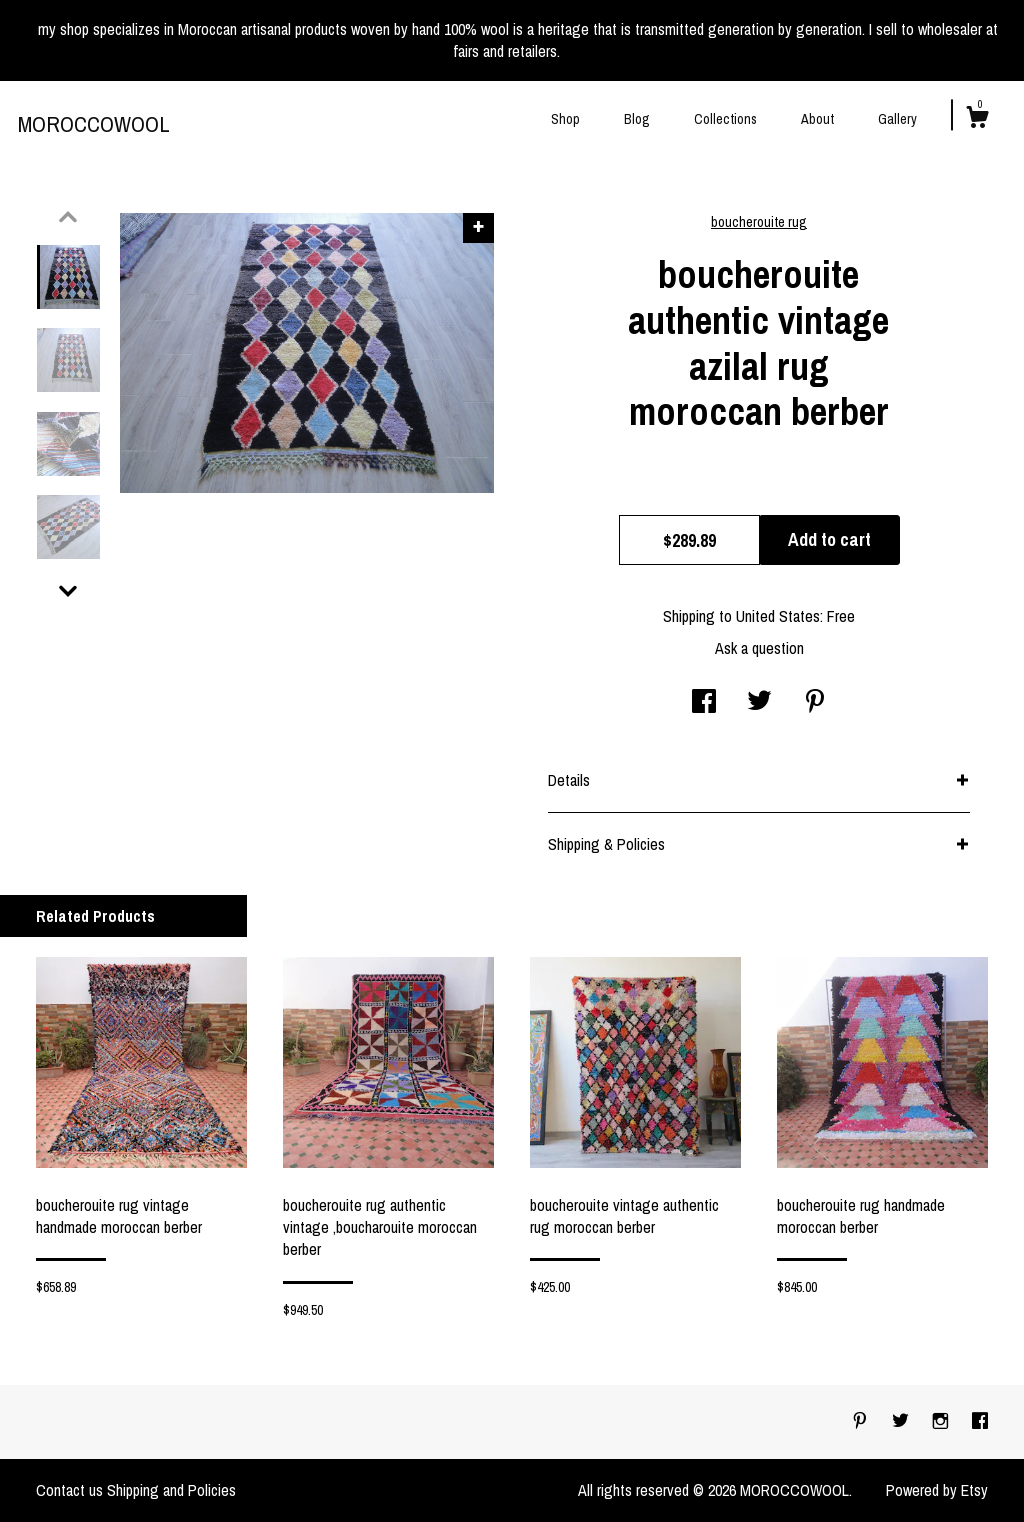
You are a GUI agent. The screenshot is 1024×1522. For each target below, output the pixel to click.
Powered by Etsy (937, 1490)
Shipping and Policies (171, 1490)
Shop (565, 119)
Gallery (897, 119)
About (817, 119)
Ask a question (759, 648)
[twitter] (902, 1421)
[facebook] (980, 1421)
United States (778, 616)
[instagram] (942, 1421)
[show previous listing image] (68, 217)
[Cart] (977, 120)
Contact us (69, 1490)
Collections (725, 119)
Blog (637, 119)
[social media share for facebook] (704, 703)
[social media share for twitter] (759, 703)
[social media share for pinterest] (815, 703)
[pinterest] (862, 1421)
